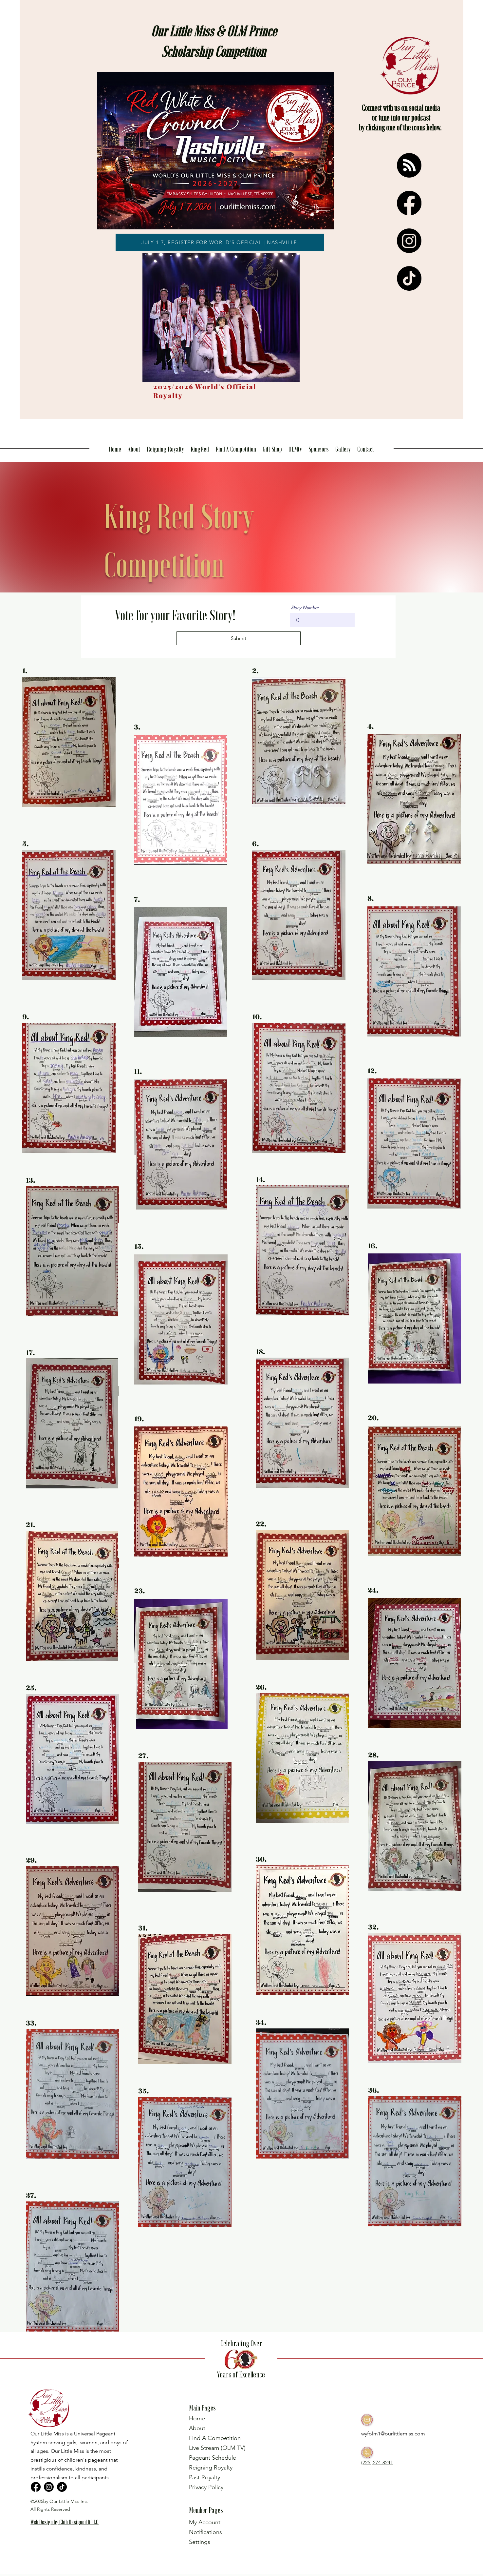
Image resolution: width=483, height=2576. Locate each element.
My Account (204, 2522)
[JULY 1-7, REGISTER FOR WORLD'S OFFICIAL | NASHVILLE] (220, 242)
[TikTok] (409, 278)
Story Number (305, 607)
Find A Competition (215, 2438)
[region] (67, 2532)
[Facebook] (409, 203)
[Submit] (238, 638)
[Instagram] (409, 240)
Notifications (205, 2532)
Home (197, 2418)
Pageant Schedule (212, 2457)
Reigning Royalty (210, 2467)
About (197, 2428)
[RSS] (409, 165)
